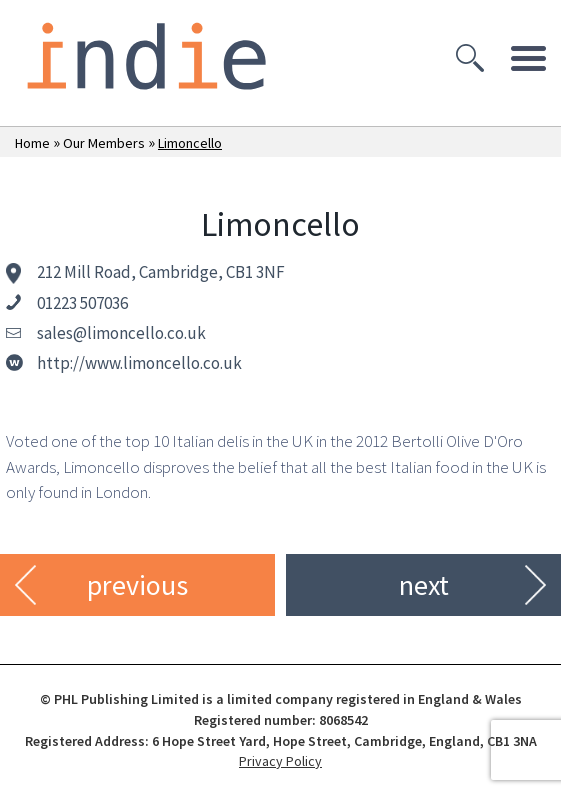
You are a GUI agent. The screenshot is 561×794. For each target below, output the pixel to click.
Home (32, 143)
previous (137, 585)
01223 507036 (82, 303)
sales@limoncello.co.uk (121, 333)
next (424, 585)
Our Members (104, 143)
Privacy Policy (280, 761)
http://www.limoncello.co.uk (139, 363)
